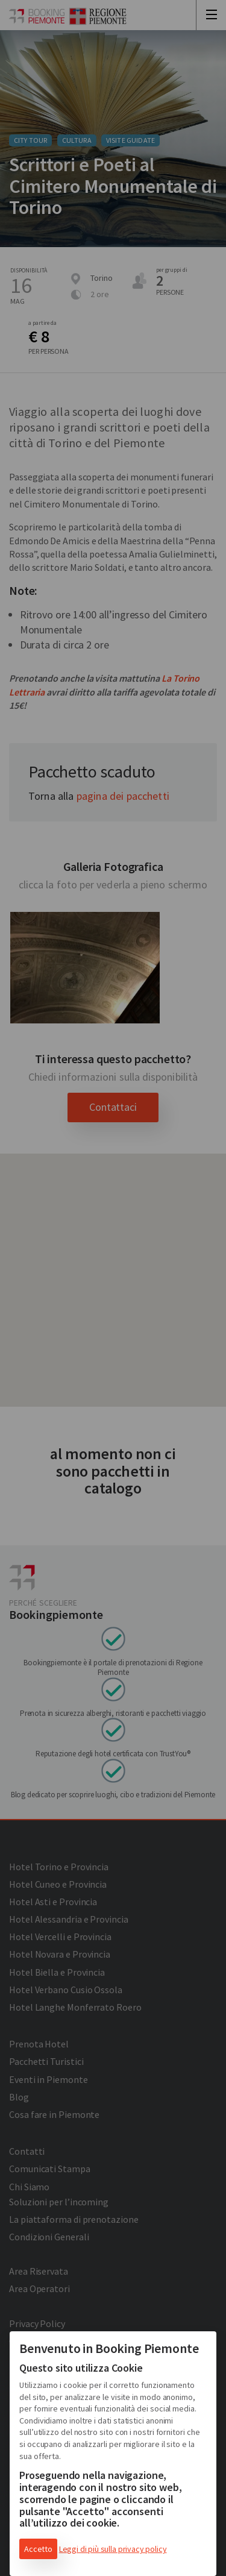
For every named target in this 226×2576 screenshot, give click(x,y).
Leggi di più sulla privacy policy (113, 2548)
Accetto (38, 2548)
